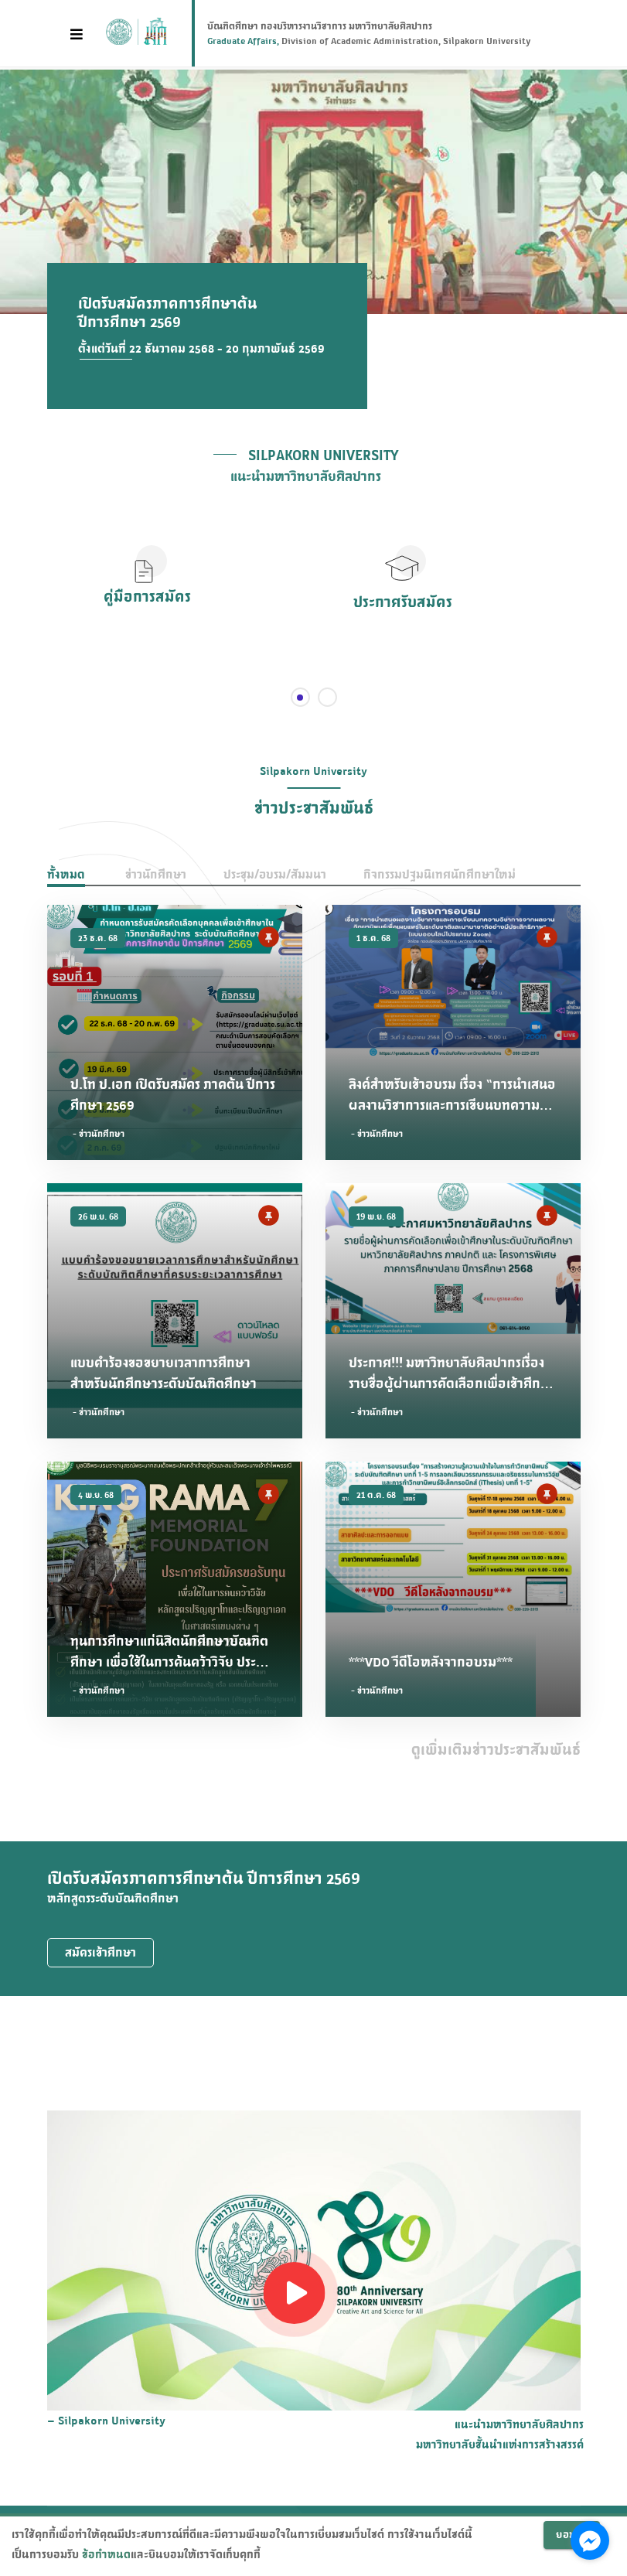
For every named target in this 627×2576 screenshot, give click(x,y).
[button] (402, 584)
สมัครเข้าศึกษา (100, 1952)
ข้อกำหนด (106, 2554)
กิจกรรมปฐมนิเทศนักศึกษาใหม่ (439, 874)
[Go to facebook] (590, 2540)
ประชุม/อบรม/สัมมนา (274, 874)
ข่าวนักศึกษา (155, 874)
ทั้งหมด (66, 874)
